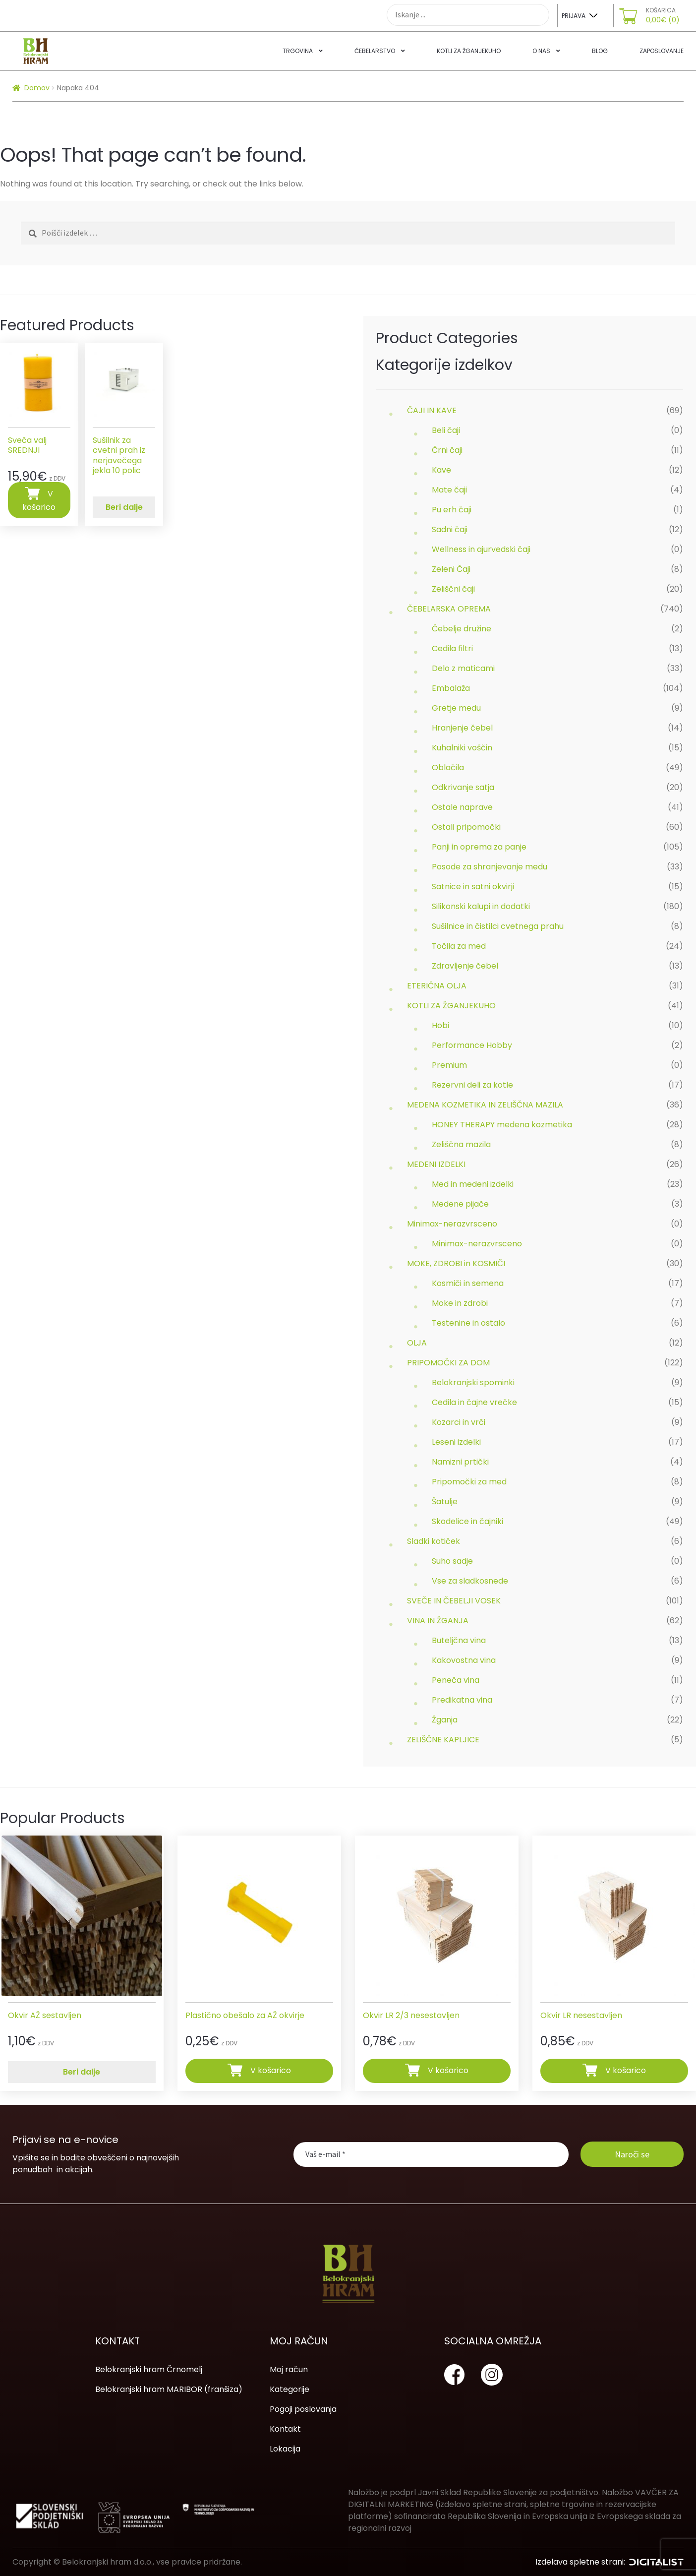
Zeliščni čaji (453, 589)
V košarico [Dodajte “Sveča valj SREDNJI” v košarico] (39, 500)
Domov (37, 88)
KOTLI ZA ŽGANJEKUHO (451, 1005)
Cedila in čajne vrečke (474, 1402)
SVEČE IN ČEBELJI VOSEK (454, 1600)
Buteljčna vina (459, 1640)
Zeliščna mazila (461, 1144)
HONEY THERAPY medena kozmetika (502, 1124)
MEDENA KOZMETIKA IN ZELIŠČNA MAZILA (485, 1104)
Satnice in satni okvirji (473, 886)
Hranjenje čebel (462, 728)
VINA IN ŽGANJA (437, 1620)
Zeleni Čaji (451, 569)
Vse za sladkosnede (470, 1581)
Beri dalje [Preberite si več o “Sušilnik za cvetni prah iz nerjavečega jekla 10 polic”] (124, 507)
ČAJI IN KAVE (432, 410)
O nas (541, 51)
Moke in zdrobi (460, 1303)
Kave (441, 470)
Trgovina (298, 51)
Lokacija (285, 2448)
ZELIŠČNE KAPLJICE (443, 1739)
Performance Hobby (472, 1045)
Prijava (573, 15)
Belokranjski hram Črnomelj (148, 2369)
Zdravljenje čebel (465, 966)
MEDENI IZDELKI (436, 1164)
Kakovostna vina (464, 1660)
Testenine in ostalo (468, 1323)
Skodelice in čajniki (467, 1521)
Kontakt (285, 2429)
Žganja (445, 1719)
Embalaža (451, 688)
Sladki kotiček (433, 1541)
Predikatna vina (462, 1700)
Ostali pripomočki (466, 827)
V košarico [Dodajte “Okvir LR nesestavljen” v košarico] (625, 2070)
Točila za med (459, 946)
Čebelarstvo (374, 51)
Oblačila (448, 767)
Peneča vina (455, 1680)
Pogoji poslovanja (303, 2409)
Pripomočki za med (469, 1481)
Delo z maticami (463, 668)
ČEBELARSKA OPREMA (449, 608)
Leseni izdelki (456, 1442)
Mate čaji (449, 489)
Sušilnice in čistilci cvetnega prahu (498, 926)
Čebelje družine (461, 628)
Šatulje (445, 1501)
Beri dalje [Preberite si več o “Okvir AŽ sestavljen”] (81, 2072)
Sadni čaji (449, 529)
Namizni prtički (460, 1462)
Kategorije (289, 2389)
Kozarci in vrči (458, 1422)
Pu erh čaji (451, 509)
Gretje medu (456, 708)
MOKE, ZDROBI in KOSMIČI (456, 1263)
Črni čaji (447, 450)
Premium (449, 1065)
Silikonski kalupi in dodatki (481, 906)
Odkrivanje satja (463, 787)
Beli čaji (446, 430)
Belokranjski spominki (473, 1382)
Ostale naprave (462, 807)
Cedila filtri (452, 648)
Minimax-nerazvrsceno (452, 1223)
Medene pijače (460, 1204)
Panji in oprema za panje (479, 847)
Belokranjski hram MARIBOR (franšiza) (168, 2389)
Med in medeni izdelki (473, 1184)
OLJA (417, 1343)
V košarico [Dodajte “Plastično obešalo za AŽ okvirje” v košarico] (270, 2070)
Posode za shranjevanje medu (489, 866)
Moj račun (289, 2369)
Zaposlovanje (661, 51)
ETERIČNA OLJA (436, 985)
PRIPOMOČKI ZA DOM (448, 1362)
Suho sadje (452, 1561)
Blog (600, 51)
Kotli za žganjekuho (469, 51)
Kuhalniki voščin (462, 747)
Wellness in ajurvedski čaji (481, 549)
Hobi (440, 1025)
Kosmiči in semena (468, 1283)
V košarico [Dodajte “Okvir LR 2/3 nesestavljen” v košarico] (448, 2070)
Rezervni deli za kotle (472, 1085)
